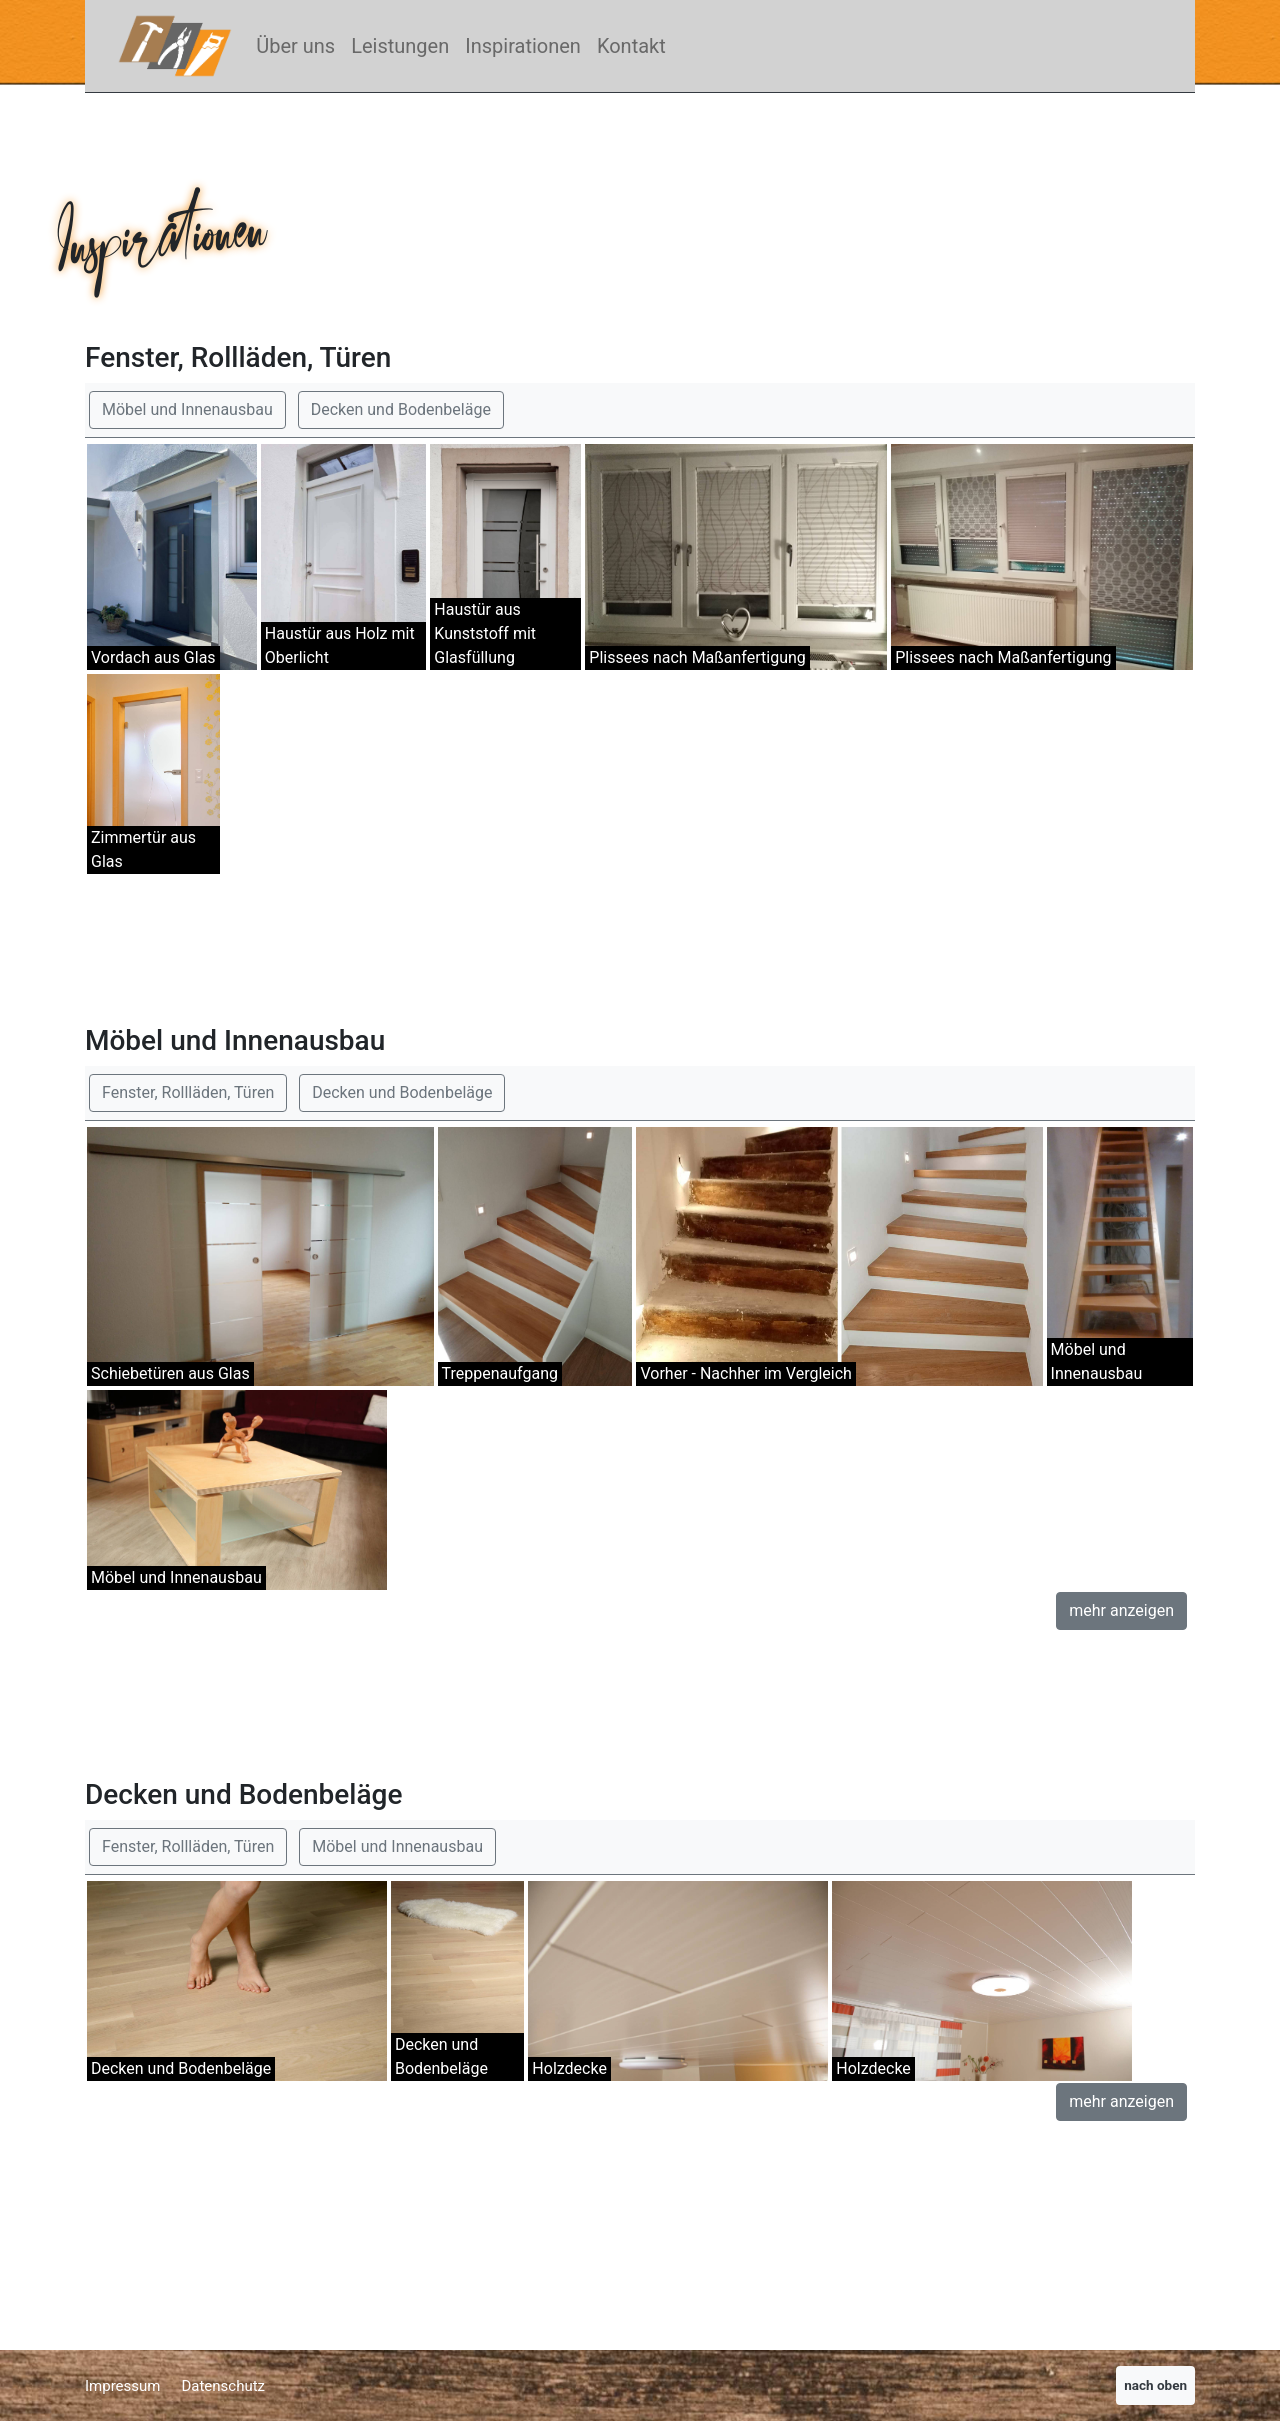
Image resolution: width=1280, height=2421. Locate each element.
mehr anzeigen (1121, 1610)
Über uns (295, 46)
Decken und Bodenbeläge (401, 409)
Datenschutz (223, 2386)
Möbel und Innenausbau (187, 409)
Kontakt (631, 46)
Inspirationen (523, 46)
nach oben (1155, 2385)
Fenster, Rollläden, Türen (188, 1092)
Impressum (122, 2386)
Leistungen (400, 46)
